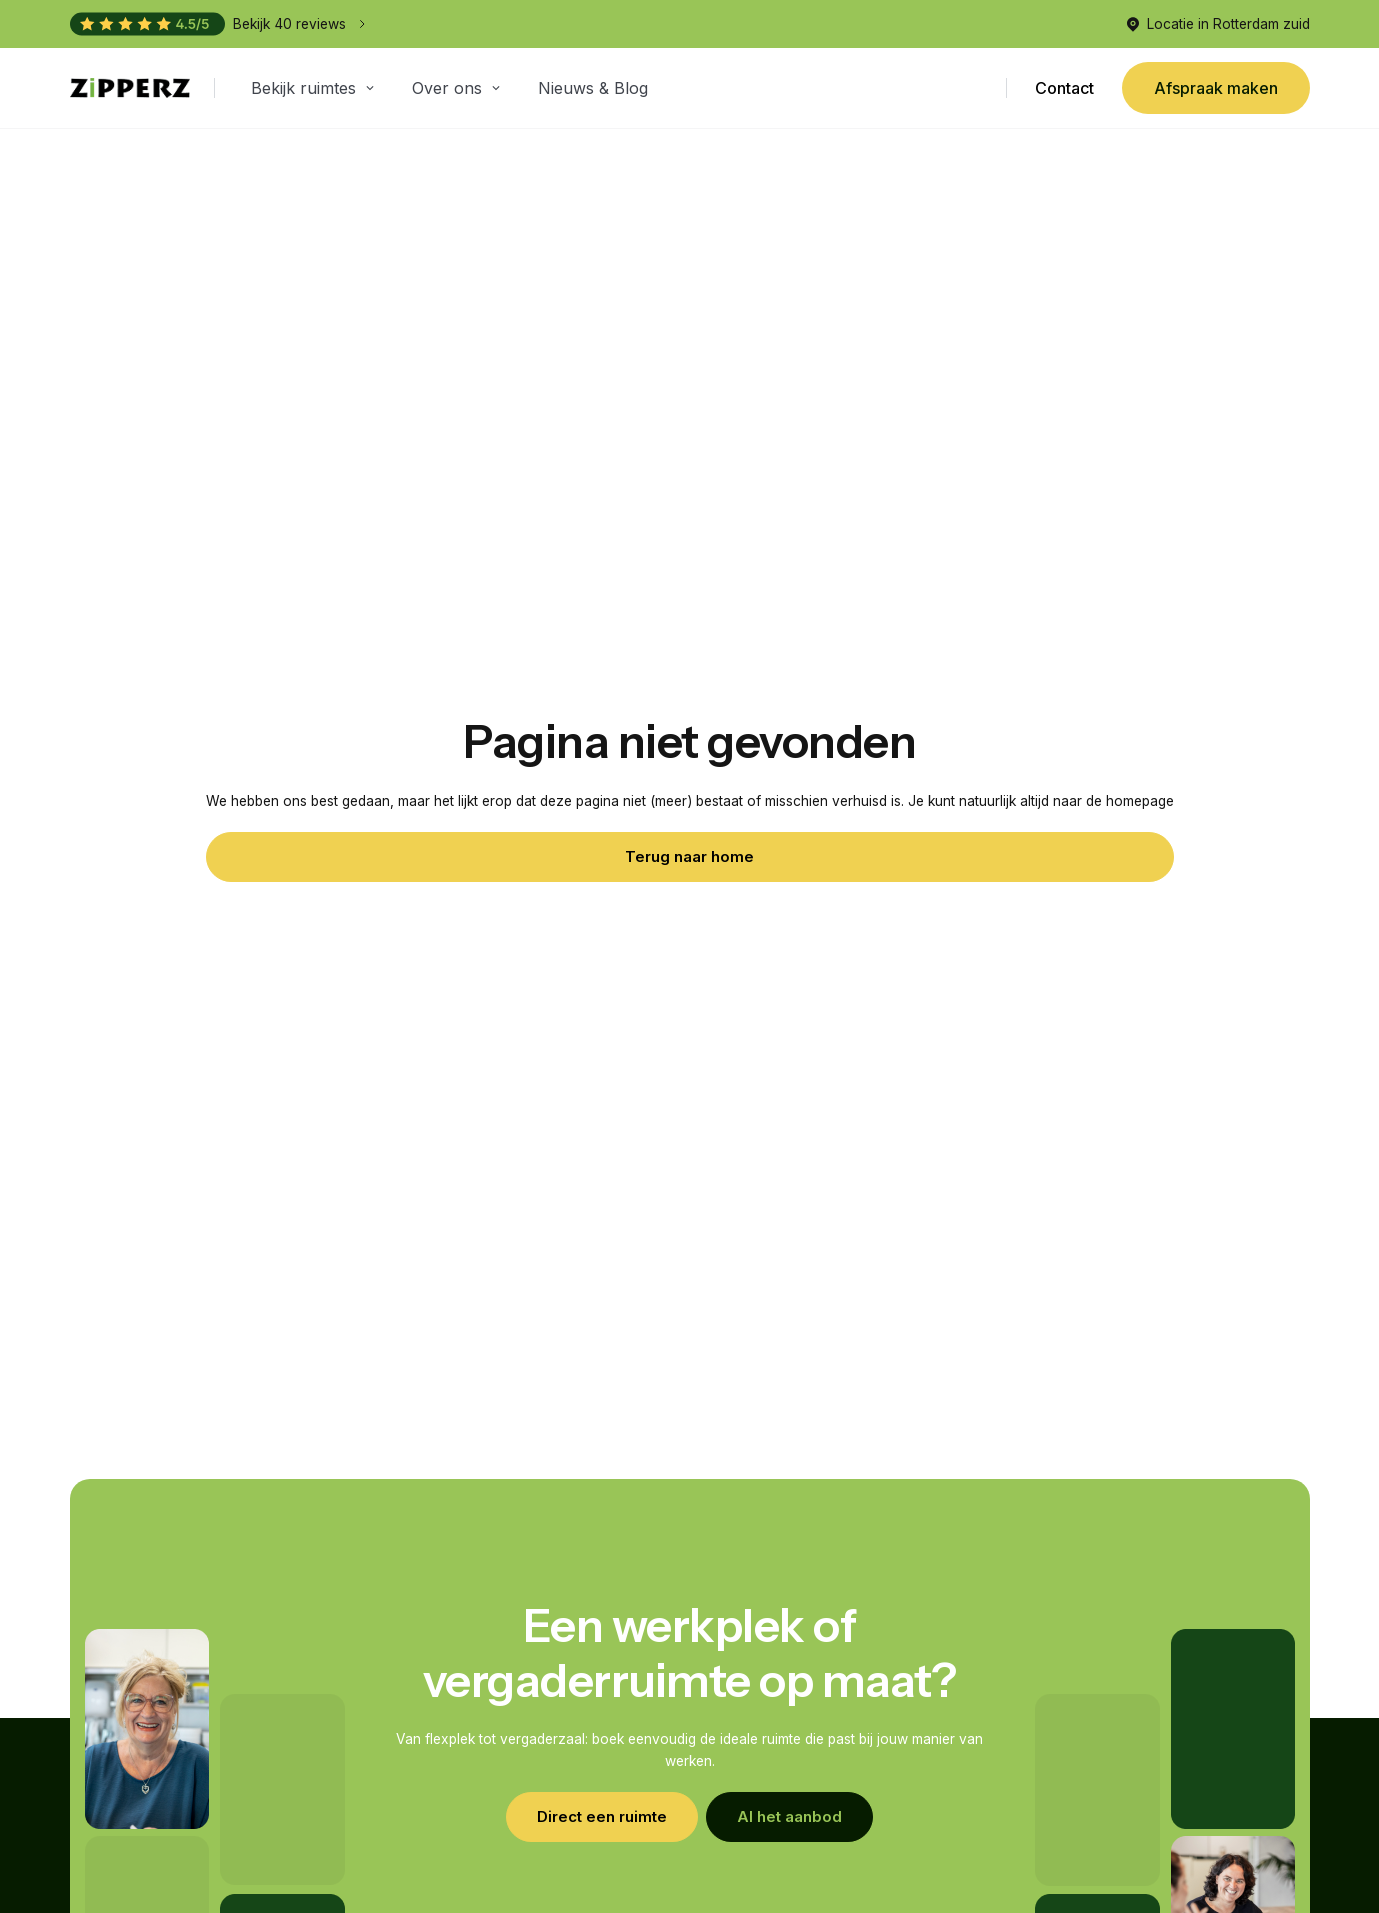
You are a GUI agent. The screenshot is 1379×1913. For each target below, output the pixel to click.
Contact (1064, 88)
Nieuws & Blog (593, 88)
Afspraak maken (1216, 88)
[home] (130, 88)
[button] (315, 88)
